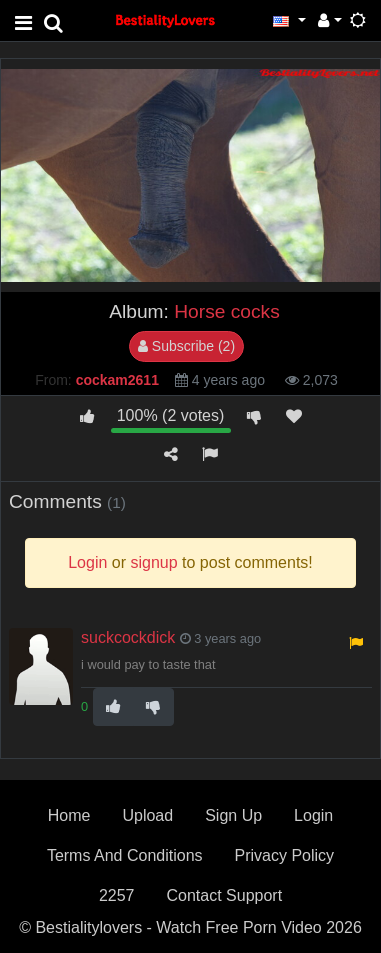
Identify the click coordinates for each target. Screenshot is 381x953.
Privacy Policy (285, 855)
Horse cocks (227, 311)
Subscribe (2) (186, 346)
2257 (117, 895)
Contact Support (224, 895)
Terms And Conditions (125, 855)
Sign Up (233, 815)
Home (69, 815)
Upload (147, 815)
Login (313, 815)
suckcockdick (128, 637)
